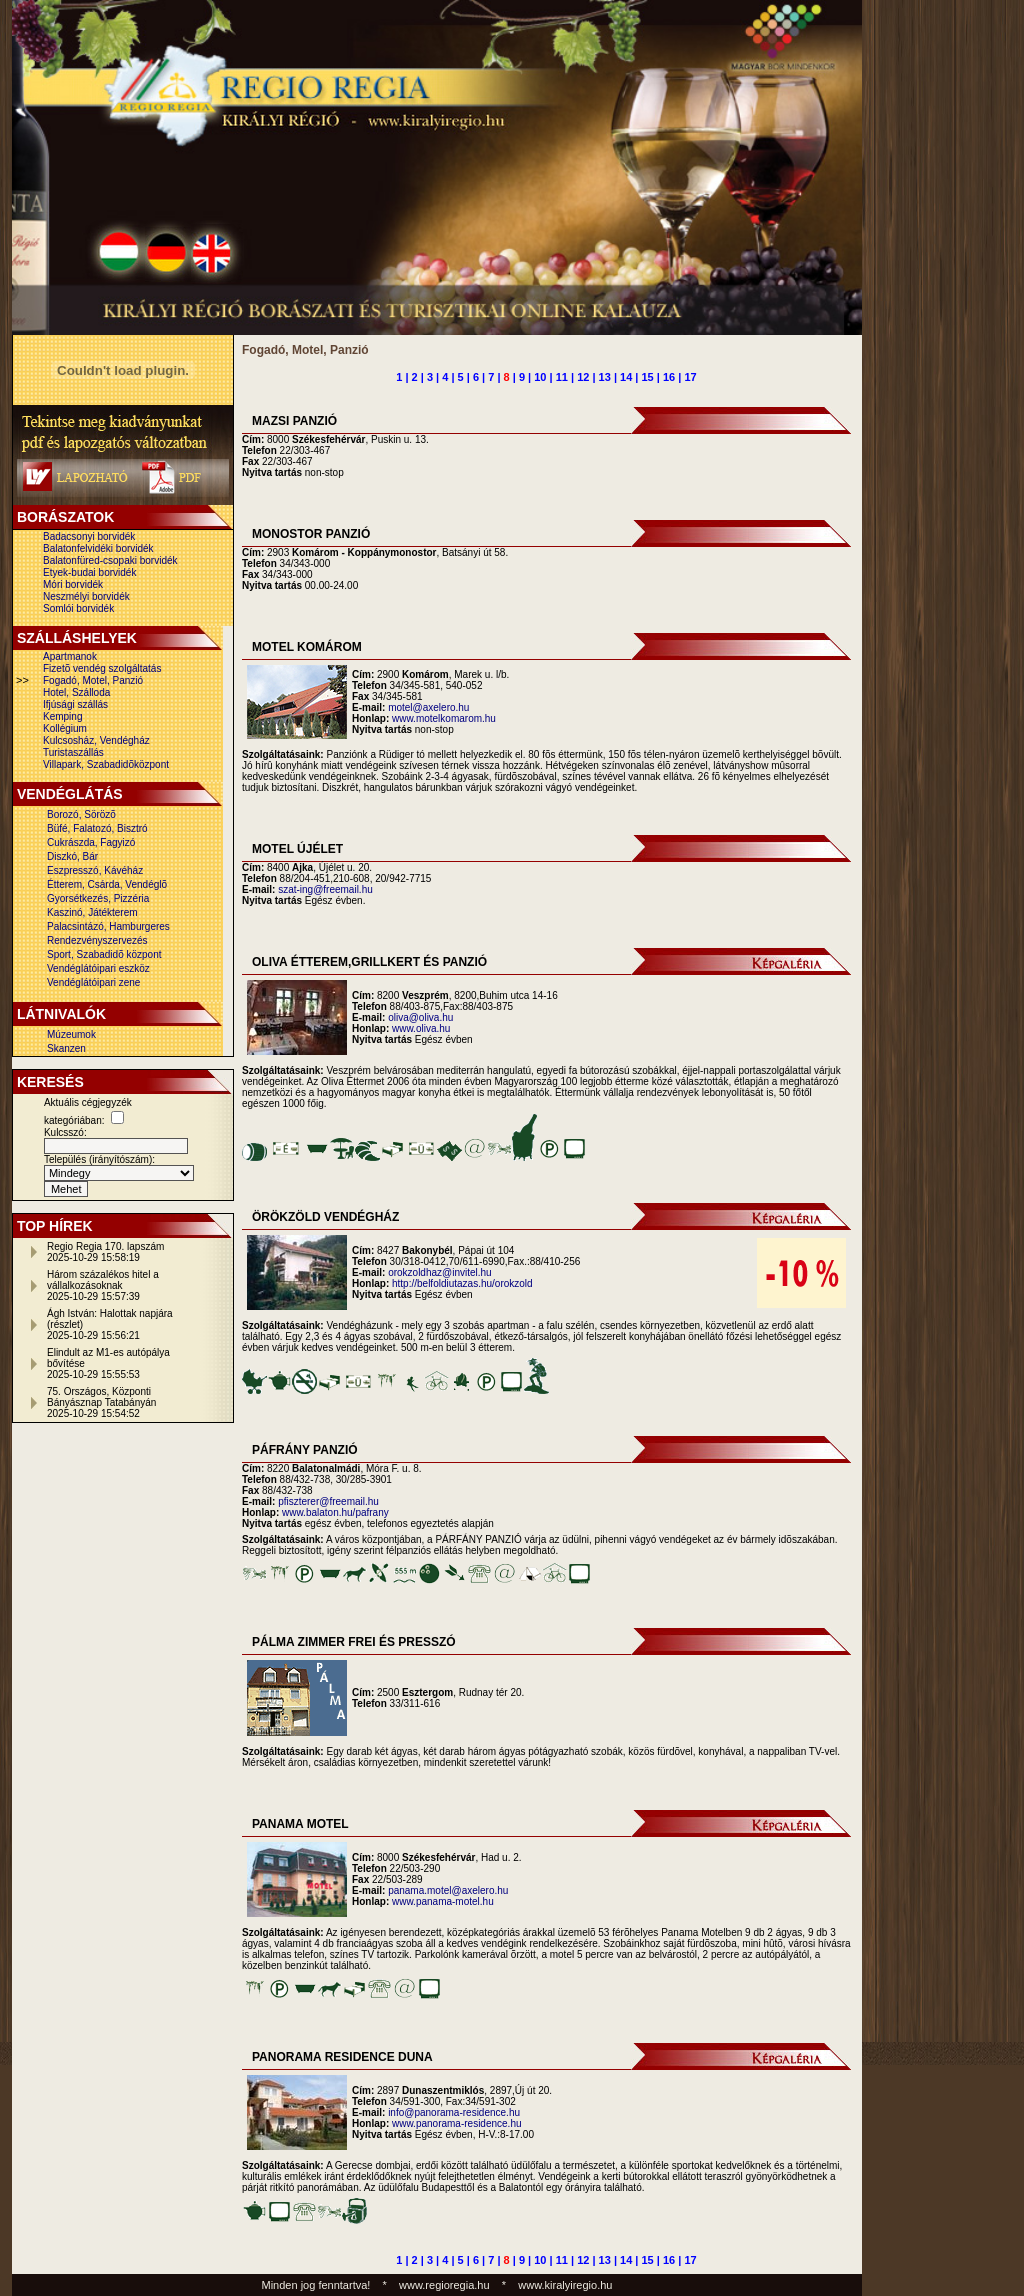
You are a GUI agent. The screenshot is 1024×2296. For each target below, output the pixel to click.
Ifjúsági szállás (75, 704)
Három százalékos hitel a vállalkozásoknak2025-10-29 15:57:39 (103, 1285)
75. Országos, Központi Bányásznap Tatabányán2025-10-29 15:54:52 (101, 1402)
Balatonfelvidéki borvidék (98, 548)
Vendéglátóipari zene (93, 982)
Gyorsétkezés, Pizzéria (98, 898)
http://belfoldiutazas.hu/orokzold (462, 1283)
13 (605, 377)
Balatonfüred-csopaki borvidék (110, 560)
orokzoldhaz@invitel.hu (440, 1272)
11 (562, 377)
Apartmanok (70, 656)
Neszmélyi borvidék (86, 596)
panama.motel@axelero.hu (448, 1890)
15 (648, 377)
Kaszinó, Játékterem (92, 912)
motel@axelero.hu (428, 707)
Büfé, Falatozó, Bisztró (97, 828)
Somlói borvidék (78, 608)
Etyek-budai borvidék (89, 572)
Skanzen (66, 1048)
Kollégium (65, 728)
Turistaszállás (73, 752)
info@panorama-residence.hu (454, 2112)
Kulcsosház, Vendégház (96, 740)
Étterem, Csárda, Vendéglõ (107, 884)
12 (583, 377)
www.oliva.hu (421, 1028)
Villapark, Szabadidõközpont (106, 764)
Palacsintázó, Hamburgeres (108, 926)
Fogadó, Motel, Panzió (93, 680)
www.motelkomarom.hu (444, 718)
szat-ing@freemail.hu (325, 889)
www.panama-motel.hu (443, 1901)
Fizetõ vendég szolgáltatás (102, 668)
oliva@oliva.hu (420, 1017)
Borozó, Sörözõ (81, 814)
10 (540, 377)
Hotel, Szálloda (76, 692)
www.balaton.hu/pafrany (335, 1512)
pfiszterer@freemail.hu (328, 1501)
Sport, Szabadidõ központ (104, 954)
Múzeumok (71, 1034)
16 (669, 377)
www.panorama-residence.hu (457, 2123)
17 (690, 377)
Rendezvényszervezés (97, 940)
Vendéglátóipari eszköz (98, 968)
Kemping (62, 716)
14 (626, 377)
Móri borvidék (73, 584)
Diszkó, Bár (72, 856)
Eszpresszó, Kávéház (95, 870)
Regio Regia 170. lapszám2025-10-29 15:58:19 (105, 1252)
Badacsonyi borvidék (89, 536)
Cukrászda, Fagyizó (91, 842)
